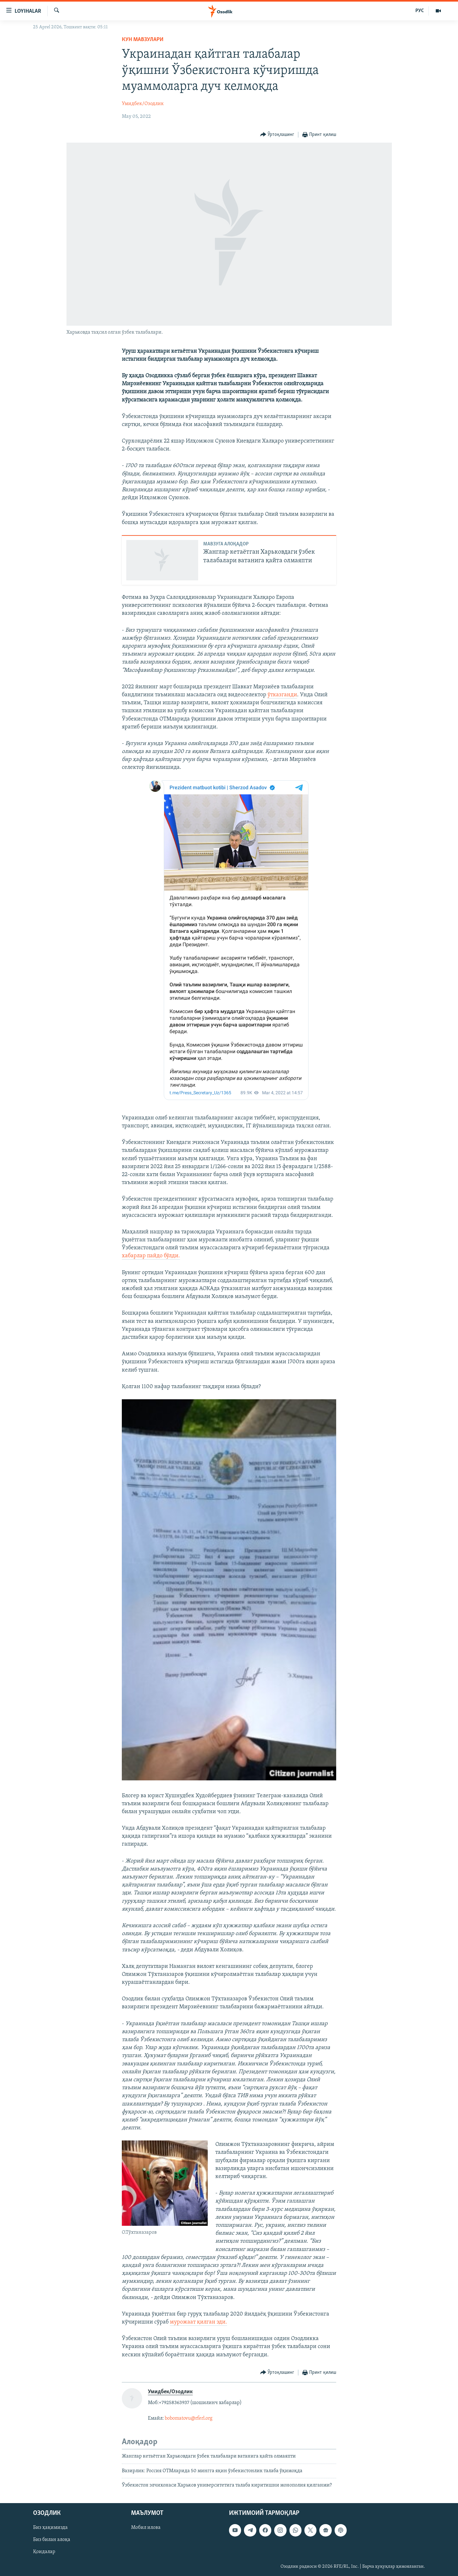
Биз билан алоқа (51, 2540)
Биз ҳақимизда (50, 2527)
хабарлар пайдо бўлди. (151, 1256)
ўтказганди (282, 695)
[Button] (277, 135)
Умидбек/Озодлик (143, 103)
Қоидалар (44, 2552)
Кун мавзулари (142, 40)
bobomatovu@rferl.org (188, 2418)
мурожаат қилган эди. (198, 2322)
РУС (419, 10)
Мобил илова (146, 2527)
